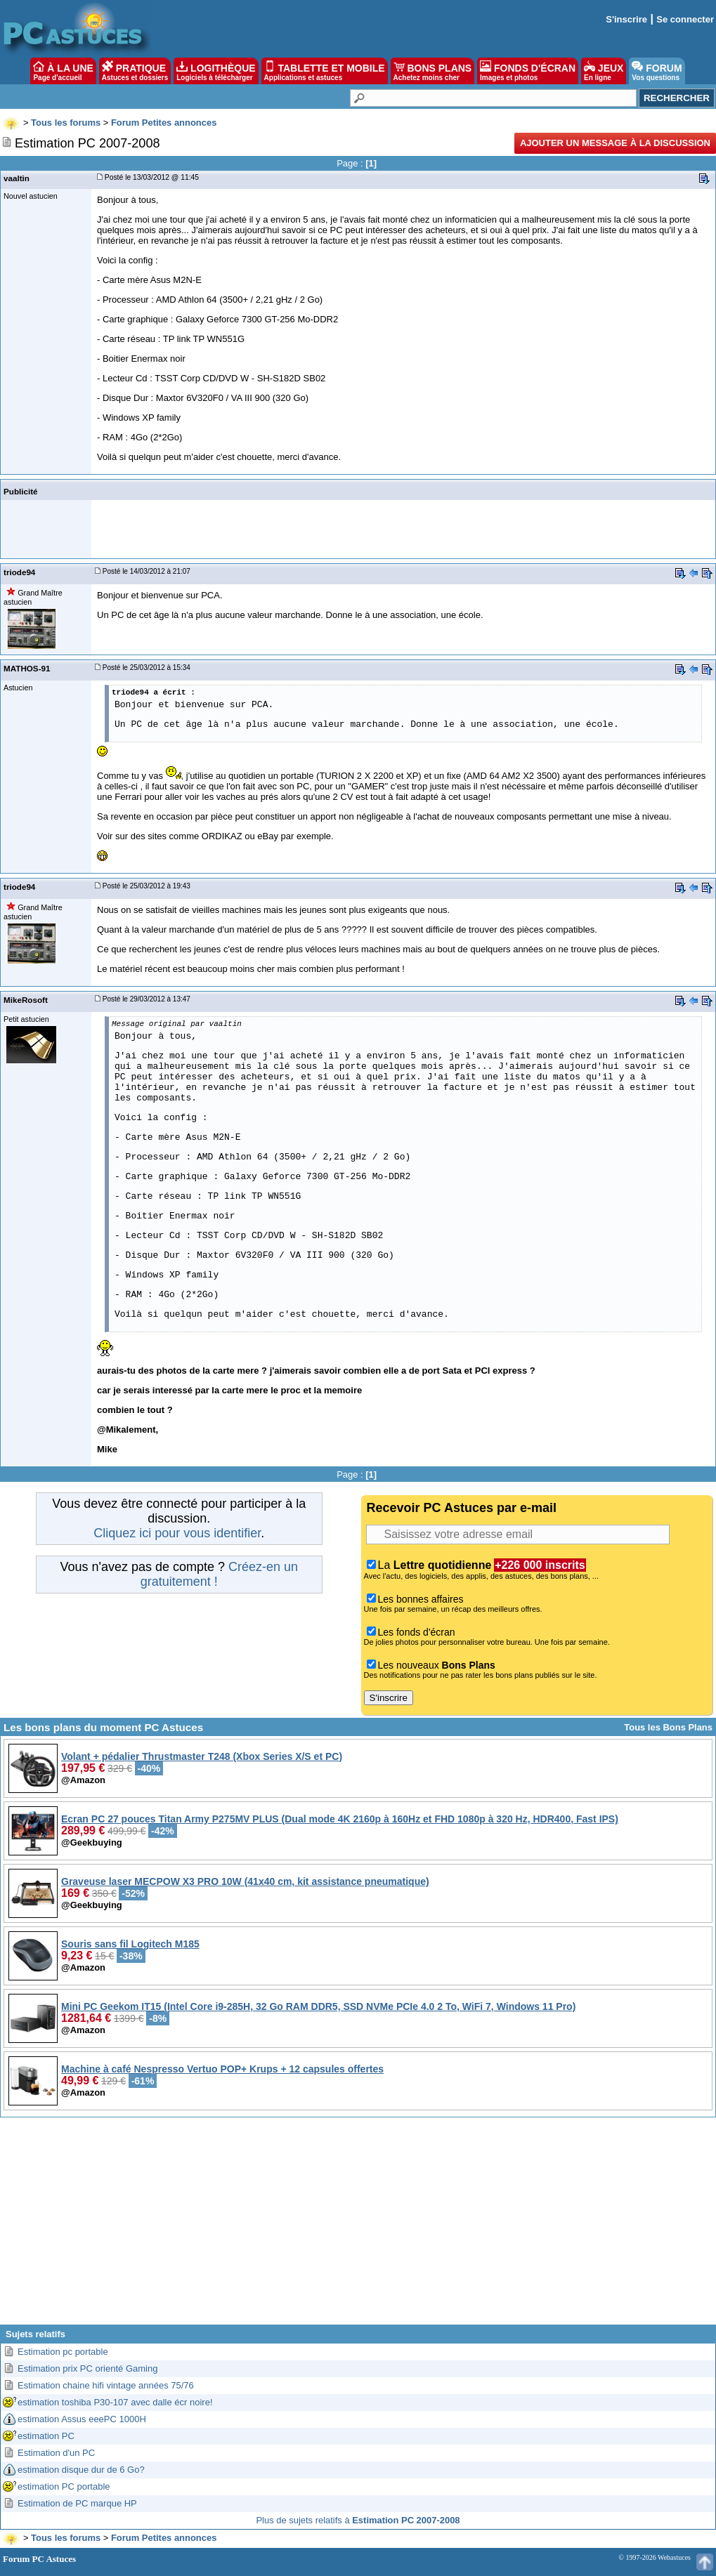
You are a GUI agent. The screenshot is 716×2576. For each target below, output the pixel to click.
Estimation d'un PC (56, 2452)
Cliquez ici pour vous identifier (177, 1533)
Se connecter (685, 19)
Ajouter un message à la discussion (615, 143)
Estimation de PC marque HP (77, 2503)
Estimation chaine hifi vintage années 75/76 (106, 2385)
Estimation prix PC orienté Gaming (87, 2368)
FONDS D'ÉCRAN (527, 70)
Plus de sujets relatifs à (358, 2520)
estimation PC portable (64, 2486)
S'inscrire (626, 19)
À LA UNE (63, 70)
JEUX (603, 70)
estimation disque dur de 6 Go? (81, 2469)
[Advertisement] (358, 2226)
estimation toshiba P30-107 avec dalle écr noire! (115, 2402)
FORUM (657, 70)
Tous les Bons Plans (668, 1727)
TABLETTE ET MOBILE (324, 70)
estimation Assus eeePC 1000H (82, 2419)
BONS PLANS (432, 70)
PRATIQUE (135, 70)
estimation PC (46, 2436)
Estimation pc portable (63, 2351)
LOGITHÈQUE (215, 70)
